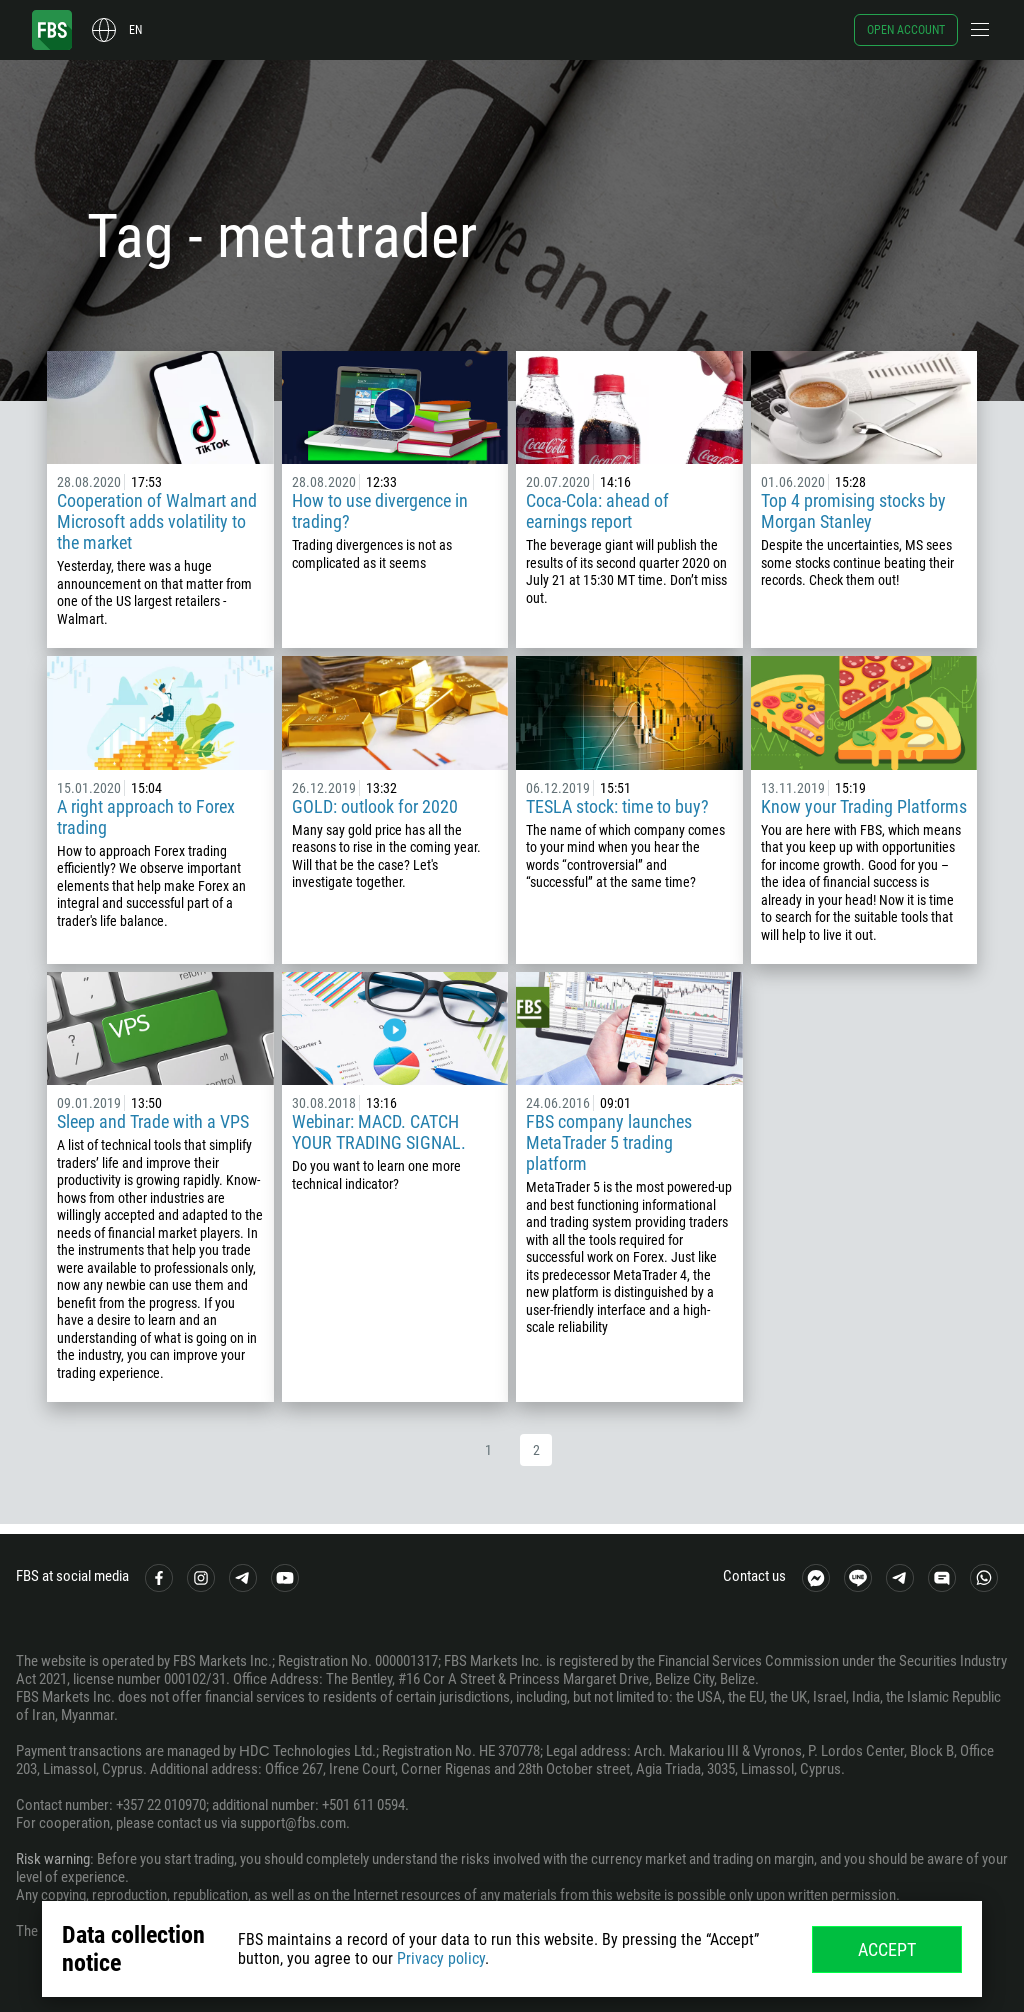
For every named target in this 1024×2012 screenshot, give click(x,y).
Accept (887, 1949)
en (135, 30)
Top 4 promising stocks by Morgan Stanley (853, 511)
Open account (906, 30)
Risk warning (53, 1859)
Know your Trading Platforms (864, 806)
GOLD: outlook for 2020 (375, 806)
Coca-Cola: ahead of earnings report (597, 511)
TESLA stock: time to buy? (617, 806)
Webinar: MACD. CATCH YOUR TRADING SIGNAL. (379, 1132)
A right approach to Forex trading (146, 817)
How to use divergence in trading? (380, 511)
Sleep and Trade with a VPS (153, 1121)
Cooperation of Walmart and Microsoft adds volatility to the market (157, 521)
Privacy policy (441, 1958)
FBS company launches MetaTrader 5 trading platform (609, 1142)
